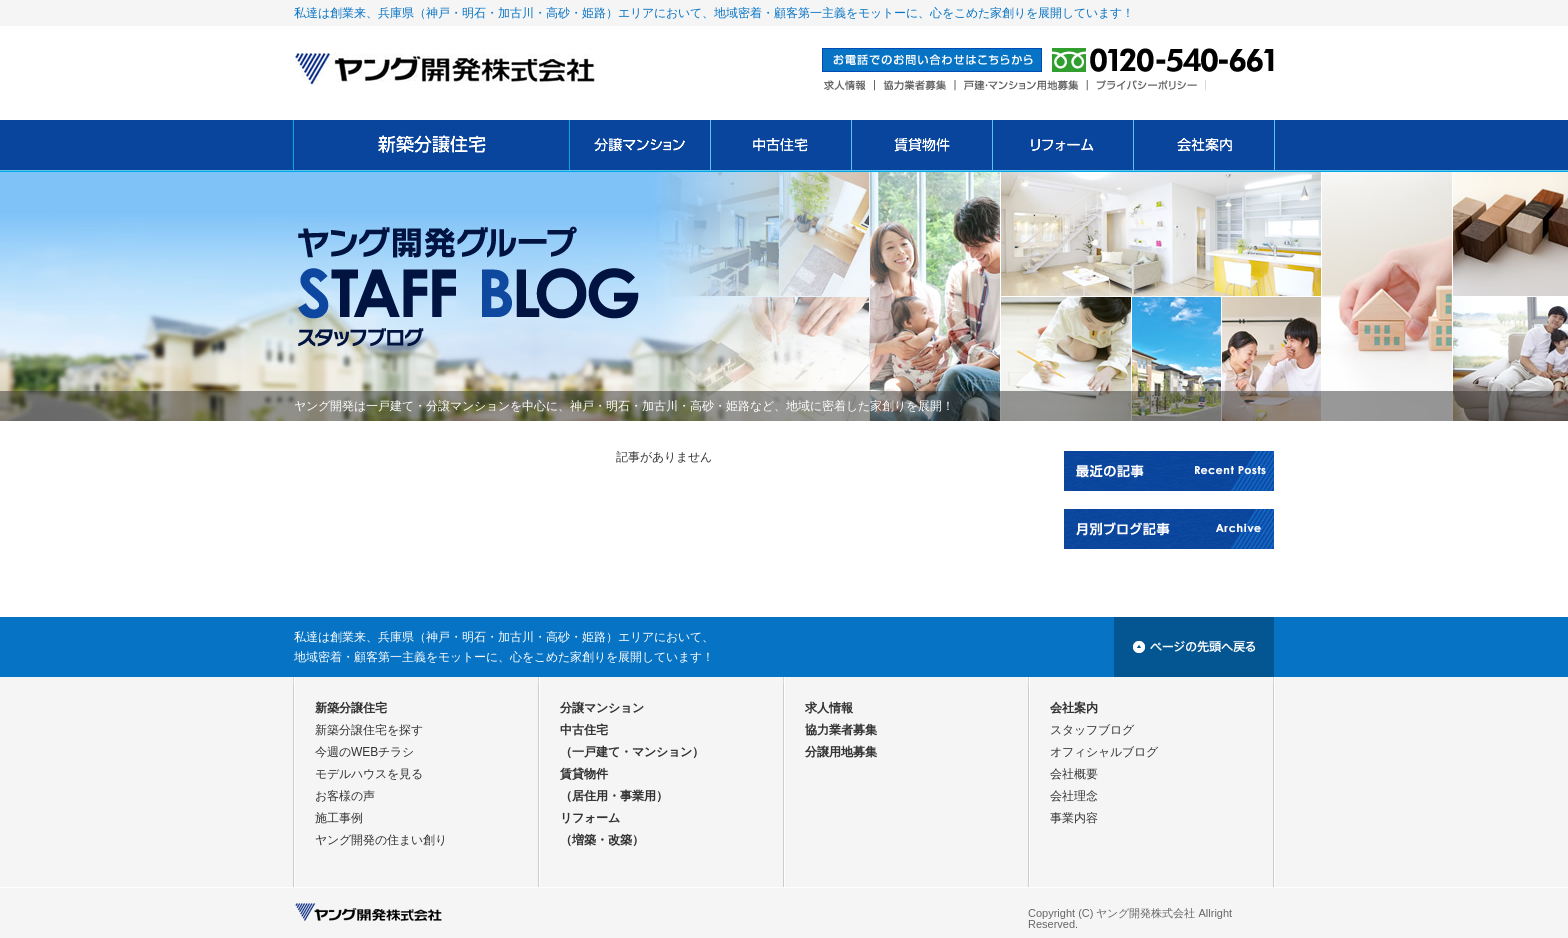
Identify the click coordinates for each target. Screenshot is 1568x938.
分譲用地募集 (841, 752)
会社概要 (1074, 774)
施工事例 (339, 818)
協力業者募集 (841, 730)
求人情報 (829, 708)
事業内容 (1074, 818)
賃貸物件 (584, 774)
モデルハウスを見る (369, 774)
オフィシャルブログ (1104, 752)
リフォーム (590, 818)
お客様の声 (345, 796)
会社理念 (1074, 796)
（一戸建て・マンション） (632, 752)
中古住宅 (584, 730)
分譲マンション (602, 708)
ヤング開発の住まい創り (381, 840)
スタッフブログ (1092, 730)
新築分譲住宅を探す (369, 730)
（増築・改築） (602, 840)
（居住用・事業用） (614, 796)
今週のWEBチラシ (364, 752)
